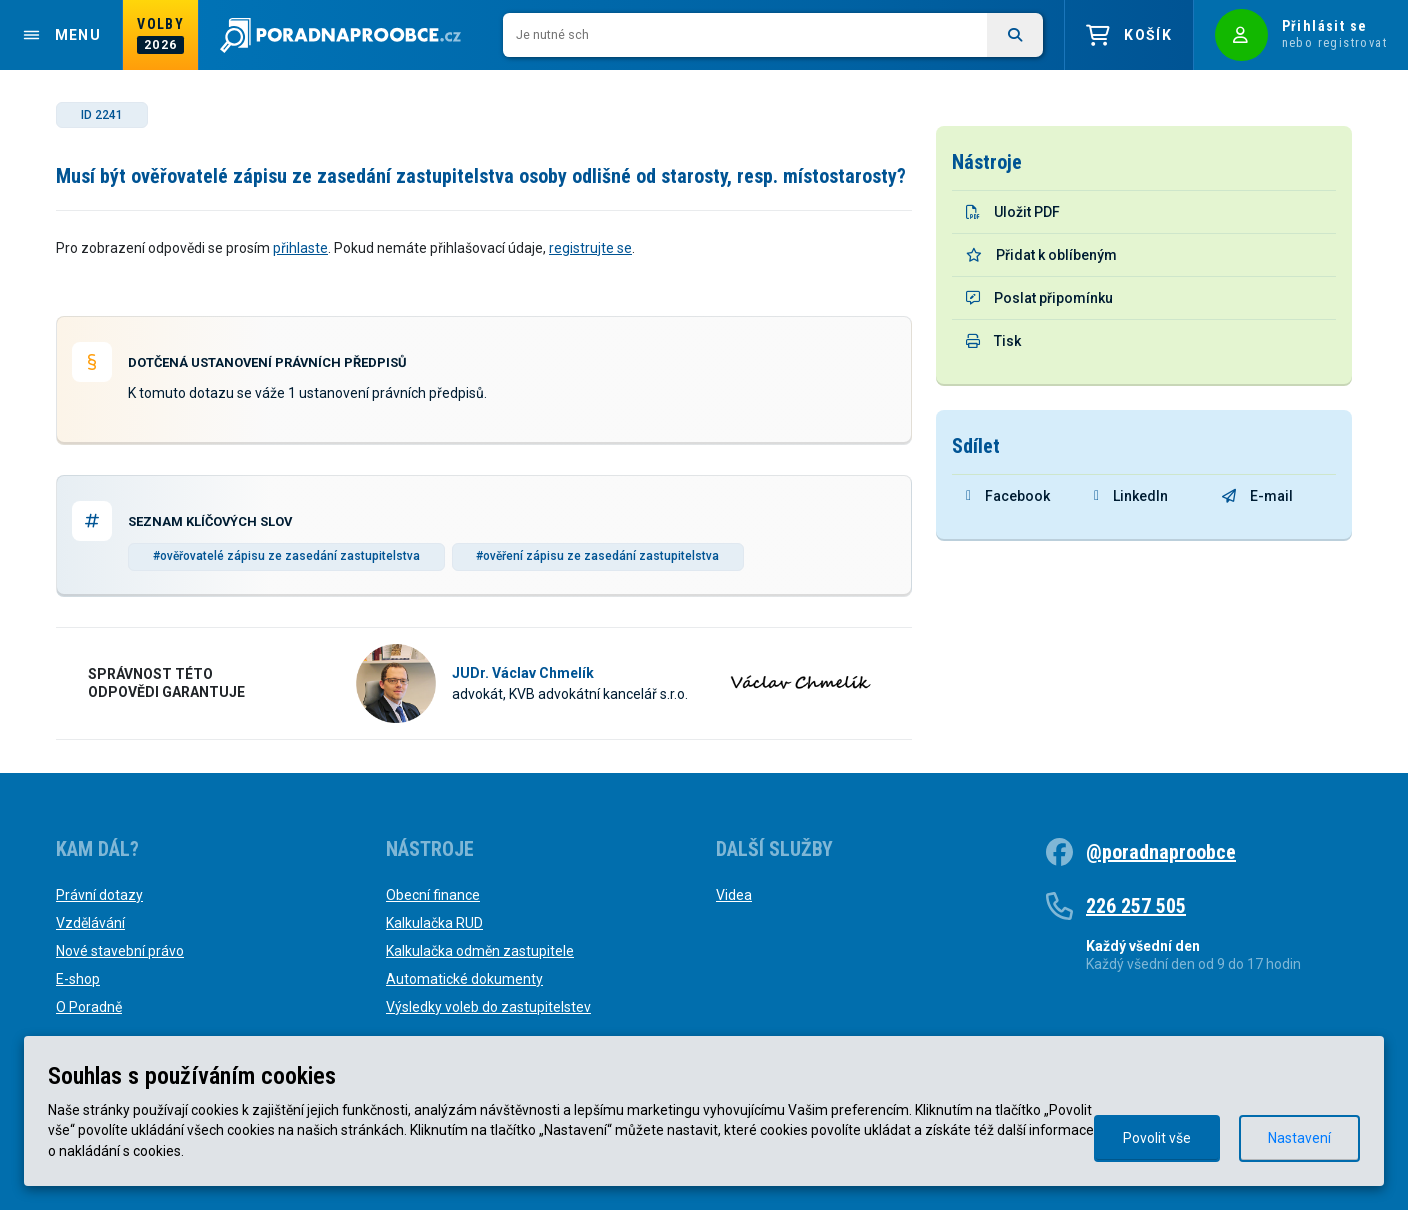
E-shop (78, 979)
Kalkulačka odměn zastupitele (480, 951)
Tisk (993, 341)
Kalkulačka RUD (434, 923)
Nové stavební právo (120, 951)
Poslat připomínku (1039, 298)
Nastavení (1299, 1138)
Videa (734, 895)
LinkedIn (1131, 496)
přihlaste (300, 248)
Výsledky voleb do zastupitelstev (488, 1007)
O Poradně (89, 1007)
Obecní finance (433, 895)
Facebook (1008, 496)
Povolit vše (1157, 1138)
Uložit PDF (1013, 212)
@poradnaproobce (1161, 852)
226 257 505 (1136, 906)
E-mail (1257, 496)
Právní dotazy (99, 895)
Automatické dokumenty (464, 979)
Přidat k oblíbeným (1041, 255)
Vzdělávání (90, 923)
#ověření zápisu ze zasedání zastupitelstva (597, 556)
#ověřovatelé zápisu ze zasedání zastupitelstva (286, 556)
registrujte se (590, 248)
